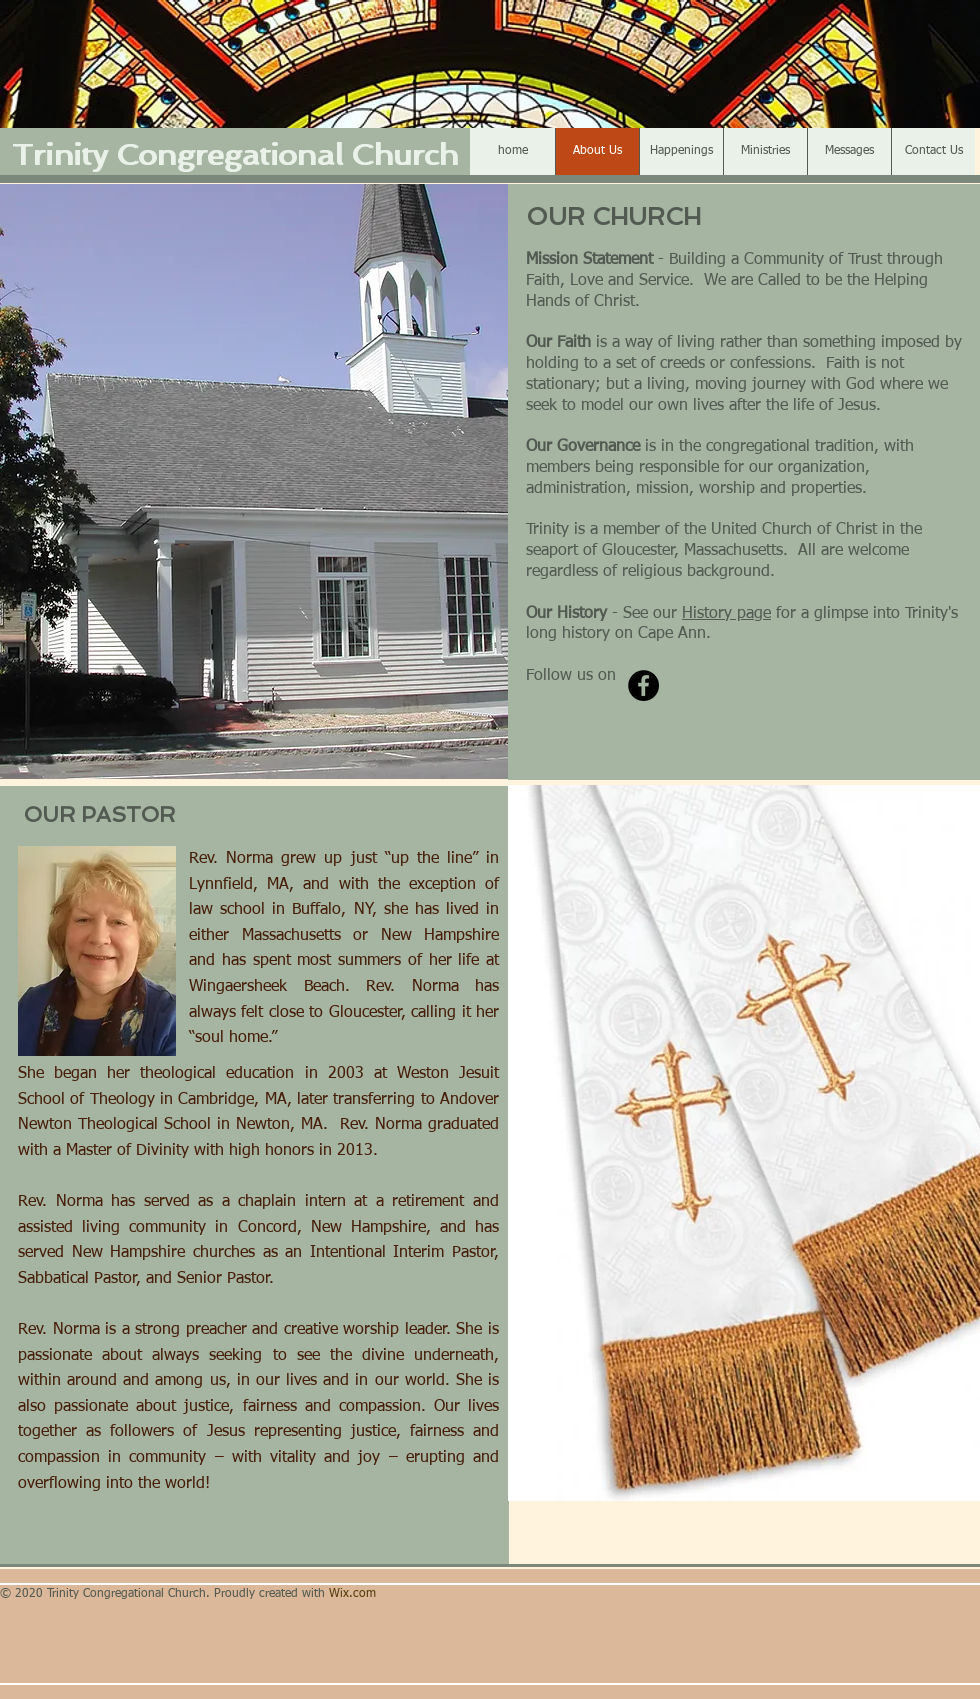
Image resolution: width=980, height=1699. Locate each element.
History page (726, 614)
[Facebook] (643, 685)
